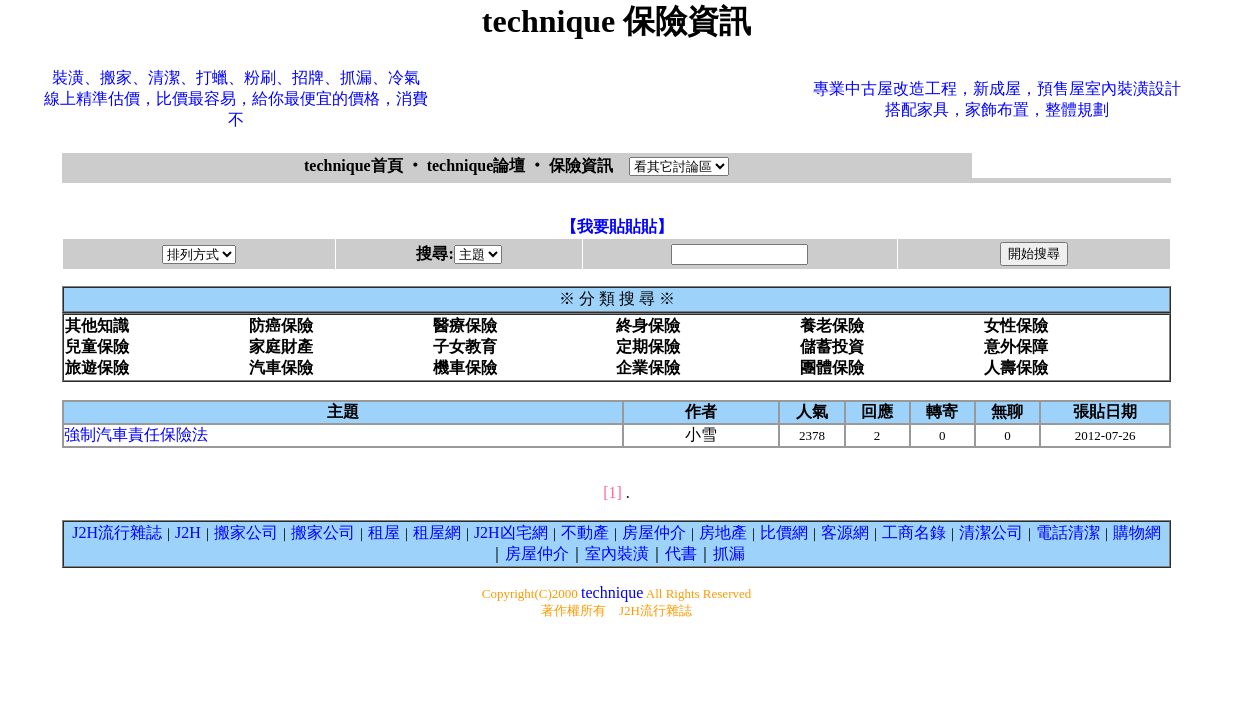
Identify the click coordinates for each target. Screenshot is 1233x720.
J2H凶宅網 (511, 532)
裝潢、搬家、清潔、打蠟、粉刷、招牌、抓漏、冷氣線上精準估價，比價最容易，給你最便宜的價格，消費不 (236, 98)
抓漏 (729, 553)
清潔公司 (991, 532)
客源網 (845, 532)
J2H (188, 532)
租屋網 (437, 532)
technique (612, 592)
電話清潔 (1068, 532)
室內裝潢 (617, 553)
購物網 (1137, 532)
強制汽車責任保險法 (136, 434)
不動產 (585, 532)
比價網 (784, 532)
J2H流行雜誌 (117, 532)
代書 (681, 553)
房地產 (723, 532)
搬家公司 (246, 532)
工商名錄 (914, 532)
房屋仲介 (654, 532)
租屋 (384, 532)
